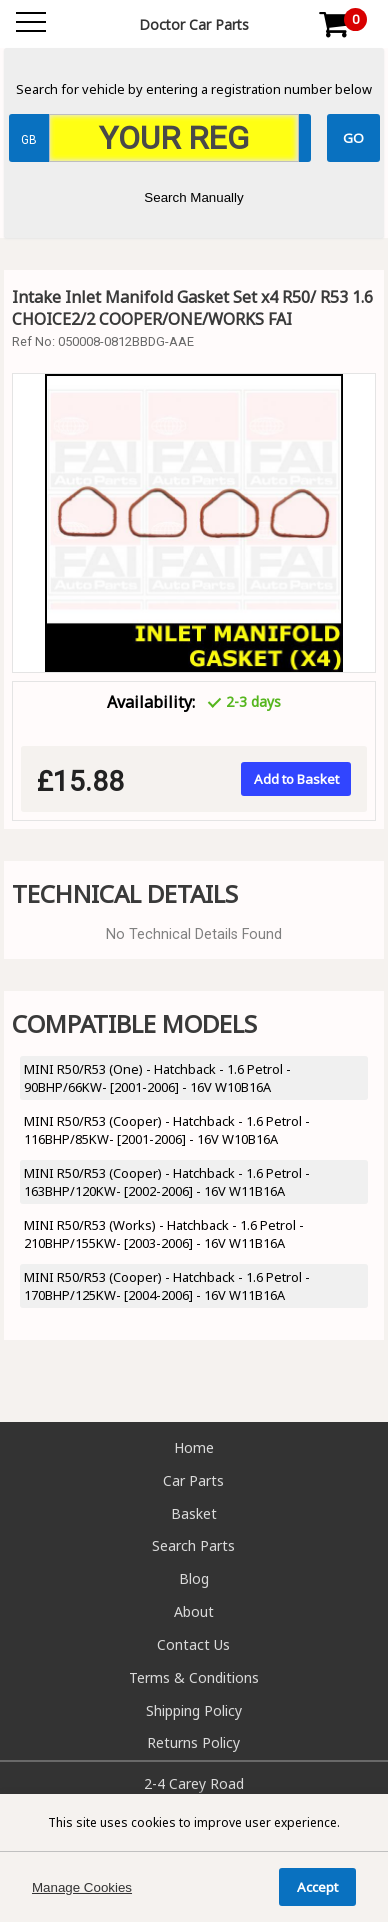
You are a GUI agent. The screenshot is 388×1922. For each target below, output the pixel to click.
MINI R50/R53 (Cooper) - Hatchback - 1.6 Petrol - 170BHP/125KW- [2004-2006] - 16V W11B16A (167, 1286)
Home (194, 1447)
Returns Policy (193, 1742)
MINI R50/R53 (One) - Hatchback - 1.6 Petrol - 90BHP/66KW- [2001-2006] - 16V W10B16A (157, 1078)
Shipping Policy (194, 1710)
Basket (194, 1513)
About (194, 1611)
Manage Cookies (82, 1887)
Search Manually (193, 197)
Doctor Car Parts (194, 24)
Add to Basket (296, 779)
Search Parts (193, 1545)
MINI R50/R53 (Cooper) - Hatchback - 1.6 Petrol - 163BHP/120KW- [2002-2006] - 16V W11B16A (167, 1182)
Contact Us (193, 1644)
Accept (317, 1887)
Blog (194, 1578)
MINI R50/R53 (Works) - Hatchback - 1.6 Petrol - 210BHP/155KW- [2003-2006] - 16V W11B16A (164, 1234)
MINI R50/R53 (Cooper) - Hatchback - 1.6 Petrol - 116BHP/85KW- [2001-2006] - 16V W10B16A (167, 1130)
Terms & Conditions (194, 1677)
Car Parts (193, 1480)
